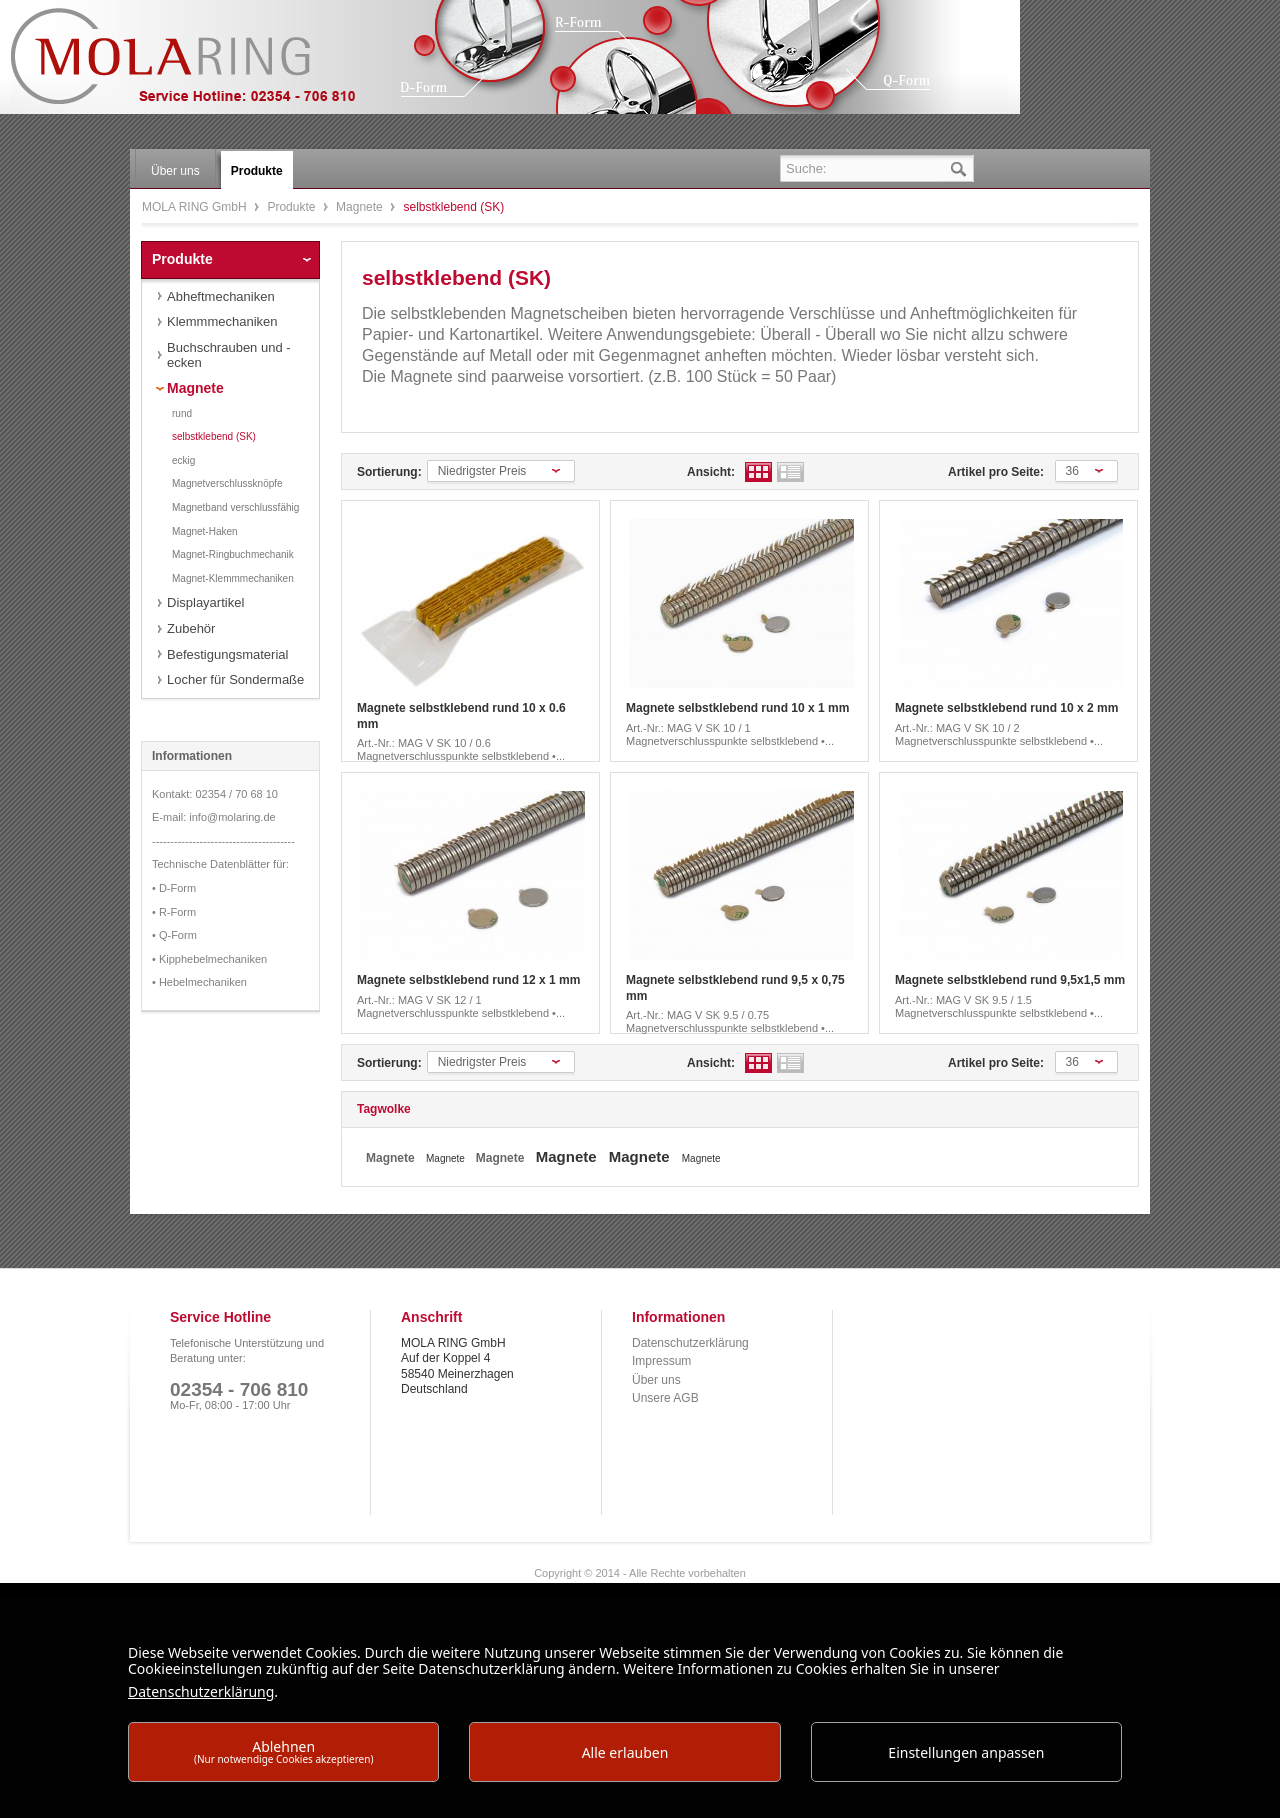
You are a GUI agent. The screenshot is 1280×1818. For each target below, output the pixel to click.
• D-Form (174, 888)
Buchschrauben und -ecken (229, 355)
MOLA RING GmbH (198, 65)
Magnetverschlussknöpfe (227, 483)
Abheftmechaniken (221, 296)
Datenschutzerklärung (690, 1343)
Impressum (661, 1361)
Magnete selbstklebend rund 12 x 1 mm (468, 980)
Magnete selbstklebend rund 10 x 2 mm (1006, 708)
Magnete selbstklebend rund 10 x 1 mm (737, 708)
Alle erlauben (625, 1752)
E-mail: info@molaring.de (214, 817)
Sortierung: (389, 472)
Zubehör (191, 628)
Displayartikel (205, 602)
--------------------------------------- (223, 841)
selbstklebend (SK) (214, 436)
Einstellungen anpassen (966, 1752)
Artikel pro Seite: (996, 472)
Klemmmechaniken (222, 321)
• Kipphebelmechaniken (209, 959)
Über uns (656, 1380)
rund (182, 413)
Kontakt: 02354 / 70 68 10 (215, 794)
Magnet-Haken (205, 531)
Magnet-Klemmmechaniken (233, 578)
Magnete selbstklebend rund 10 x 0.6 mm (461, 716)
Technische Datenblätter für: (220, 864)
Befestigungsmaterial (227, 654)
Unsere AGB (665, 1398)
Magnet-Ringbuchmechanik (233, 554)
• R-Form (174, 912)
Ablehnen (284, 1751)
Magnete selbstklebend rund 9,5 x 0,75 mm (735, 988)
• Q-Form (174, 935)
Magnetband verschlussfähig (235, 507)
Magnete (361, 207)
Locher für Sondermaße (235, 679)
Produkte (292, 207)
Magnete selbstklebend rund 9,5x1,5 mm (1010, 980)
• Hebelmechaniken (199, 982)
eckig (183, 460)
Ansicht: (711, 472)
